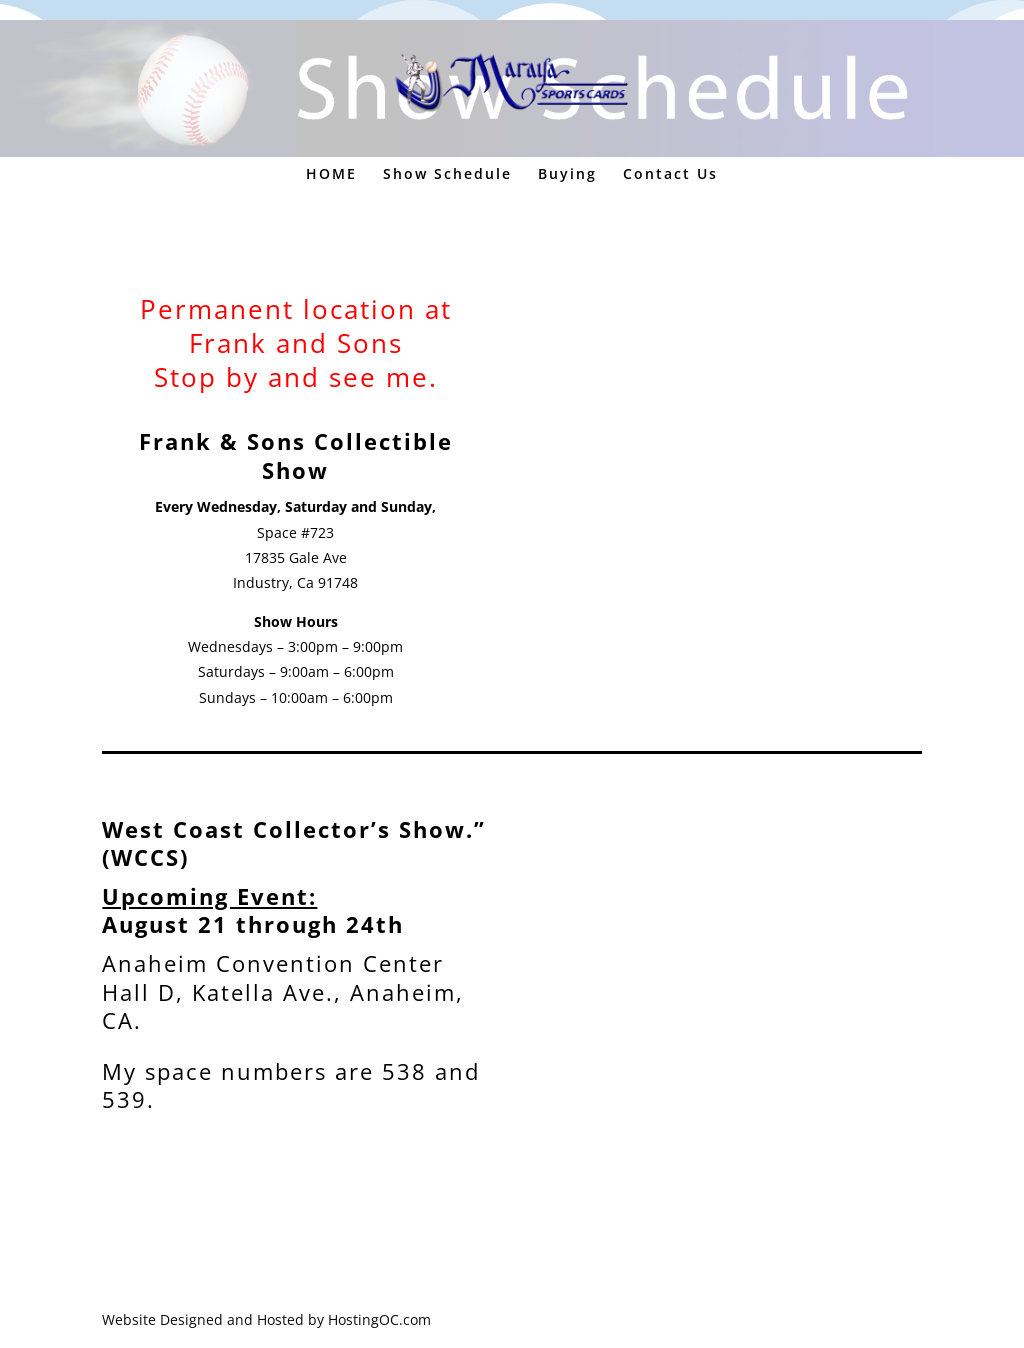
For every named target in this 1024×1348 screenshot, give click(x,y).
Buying (567, 175)
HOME (331, 175)
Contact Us (670, 175)
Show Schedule (447, 175)
